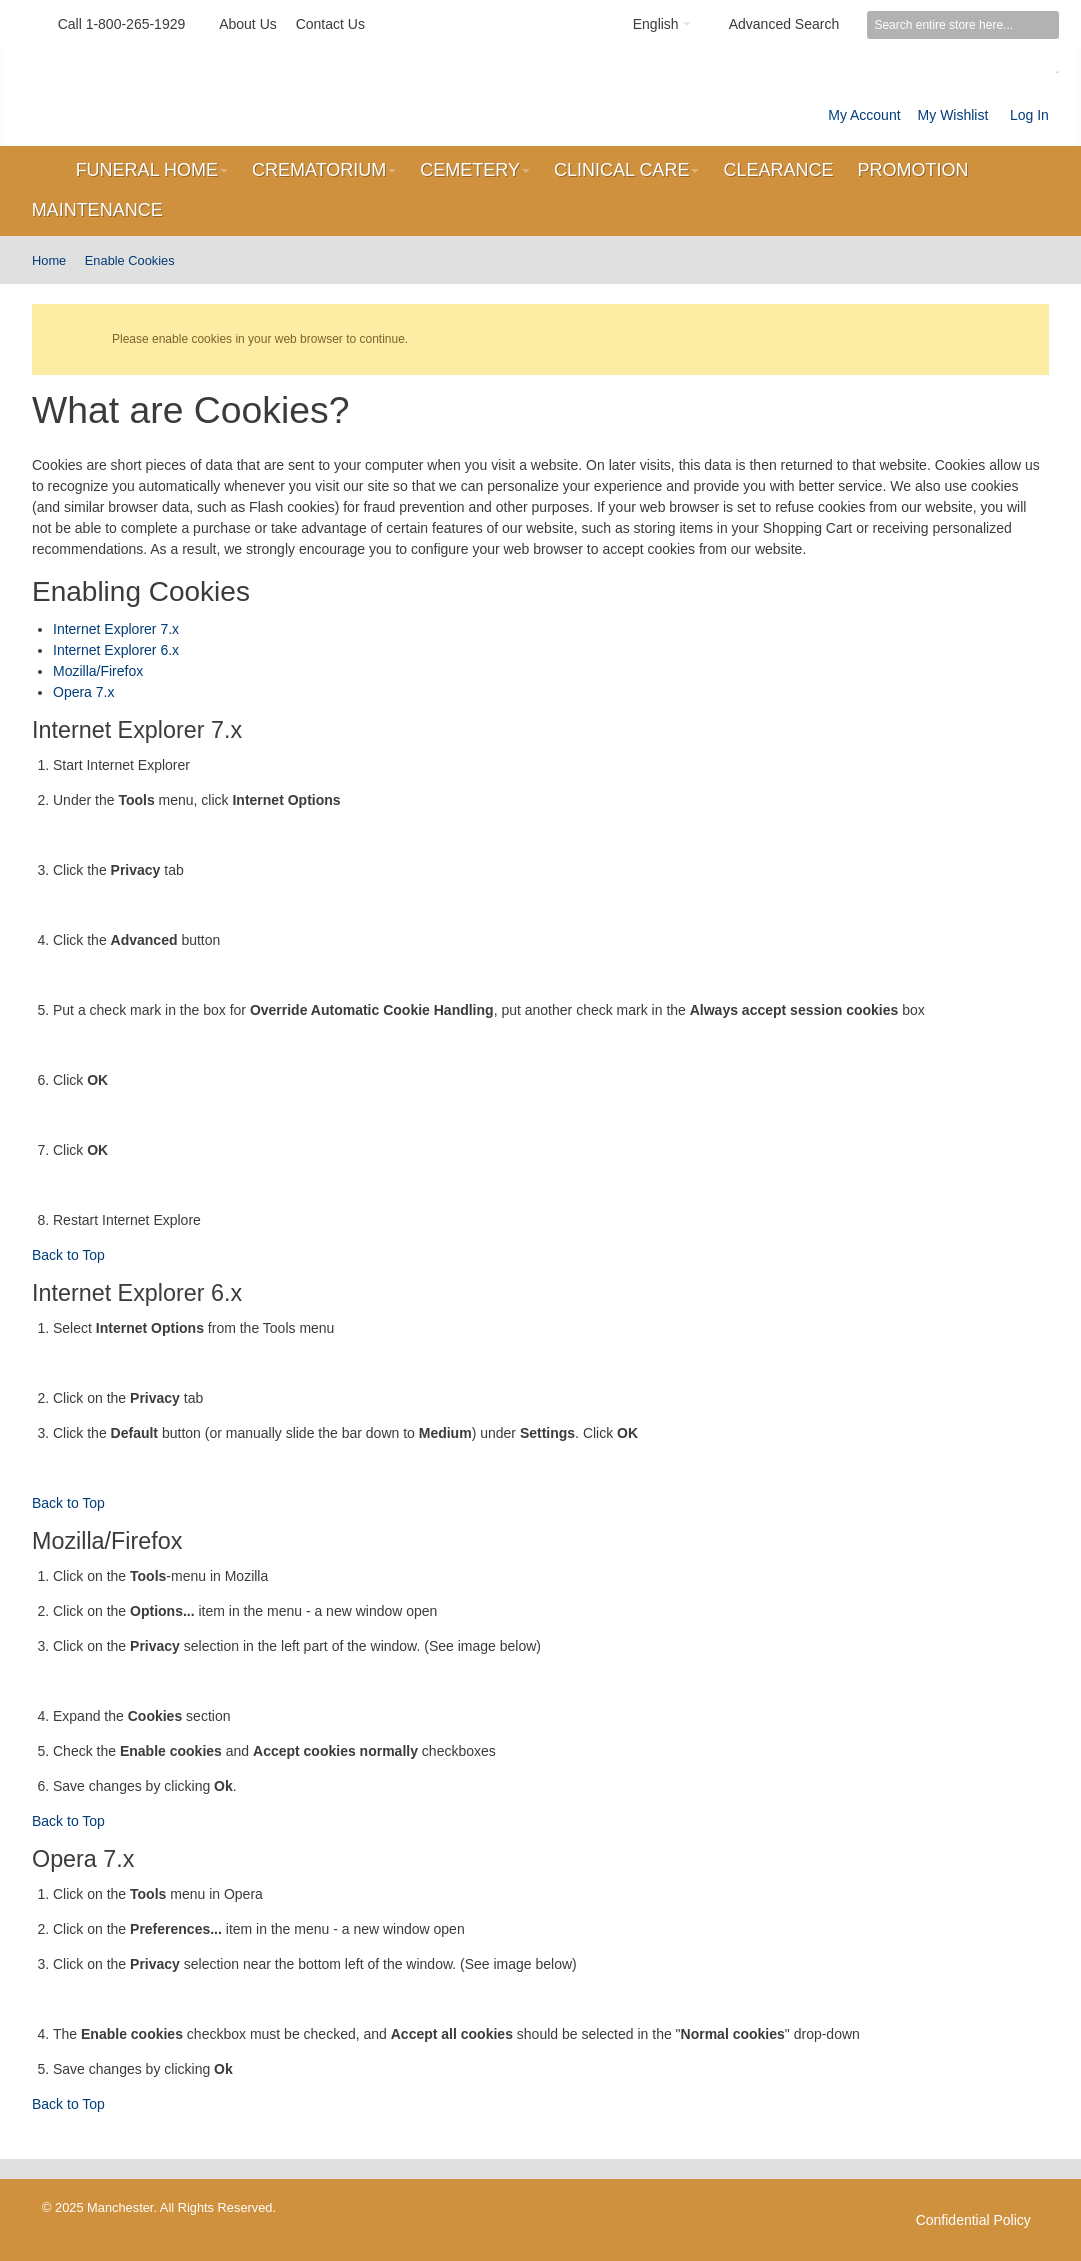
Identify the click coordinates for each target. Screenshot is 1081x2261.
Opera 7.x (83, 692)
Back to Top (68, 1255)
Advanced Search (784, 24)
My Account (864, 115)
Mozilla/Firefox (98, 671)
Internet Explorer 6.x (116, 650)
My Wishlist (953, 115)
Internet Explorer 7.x (116, 629)
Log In (1029, 115)
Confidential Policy (973, 2220)
